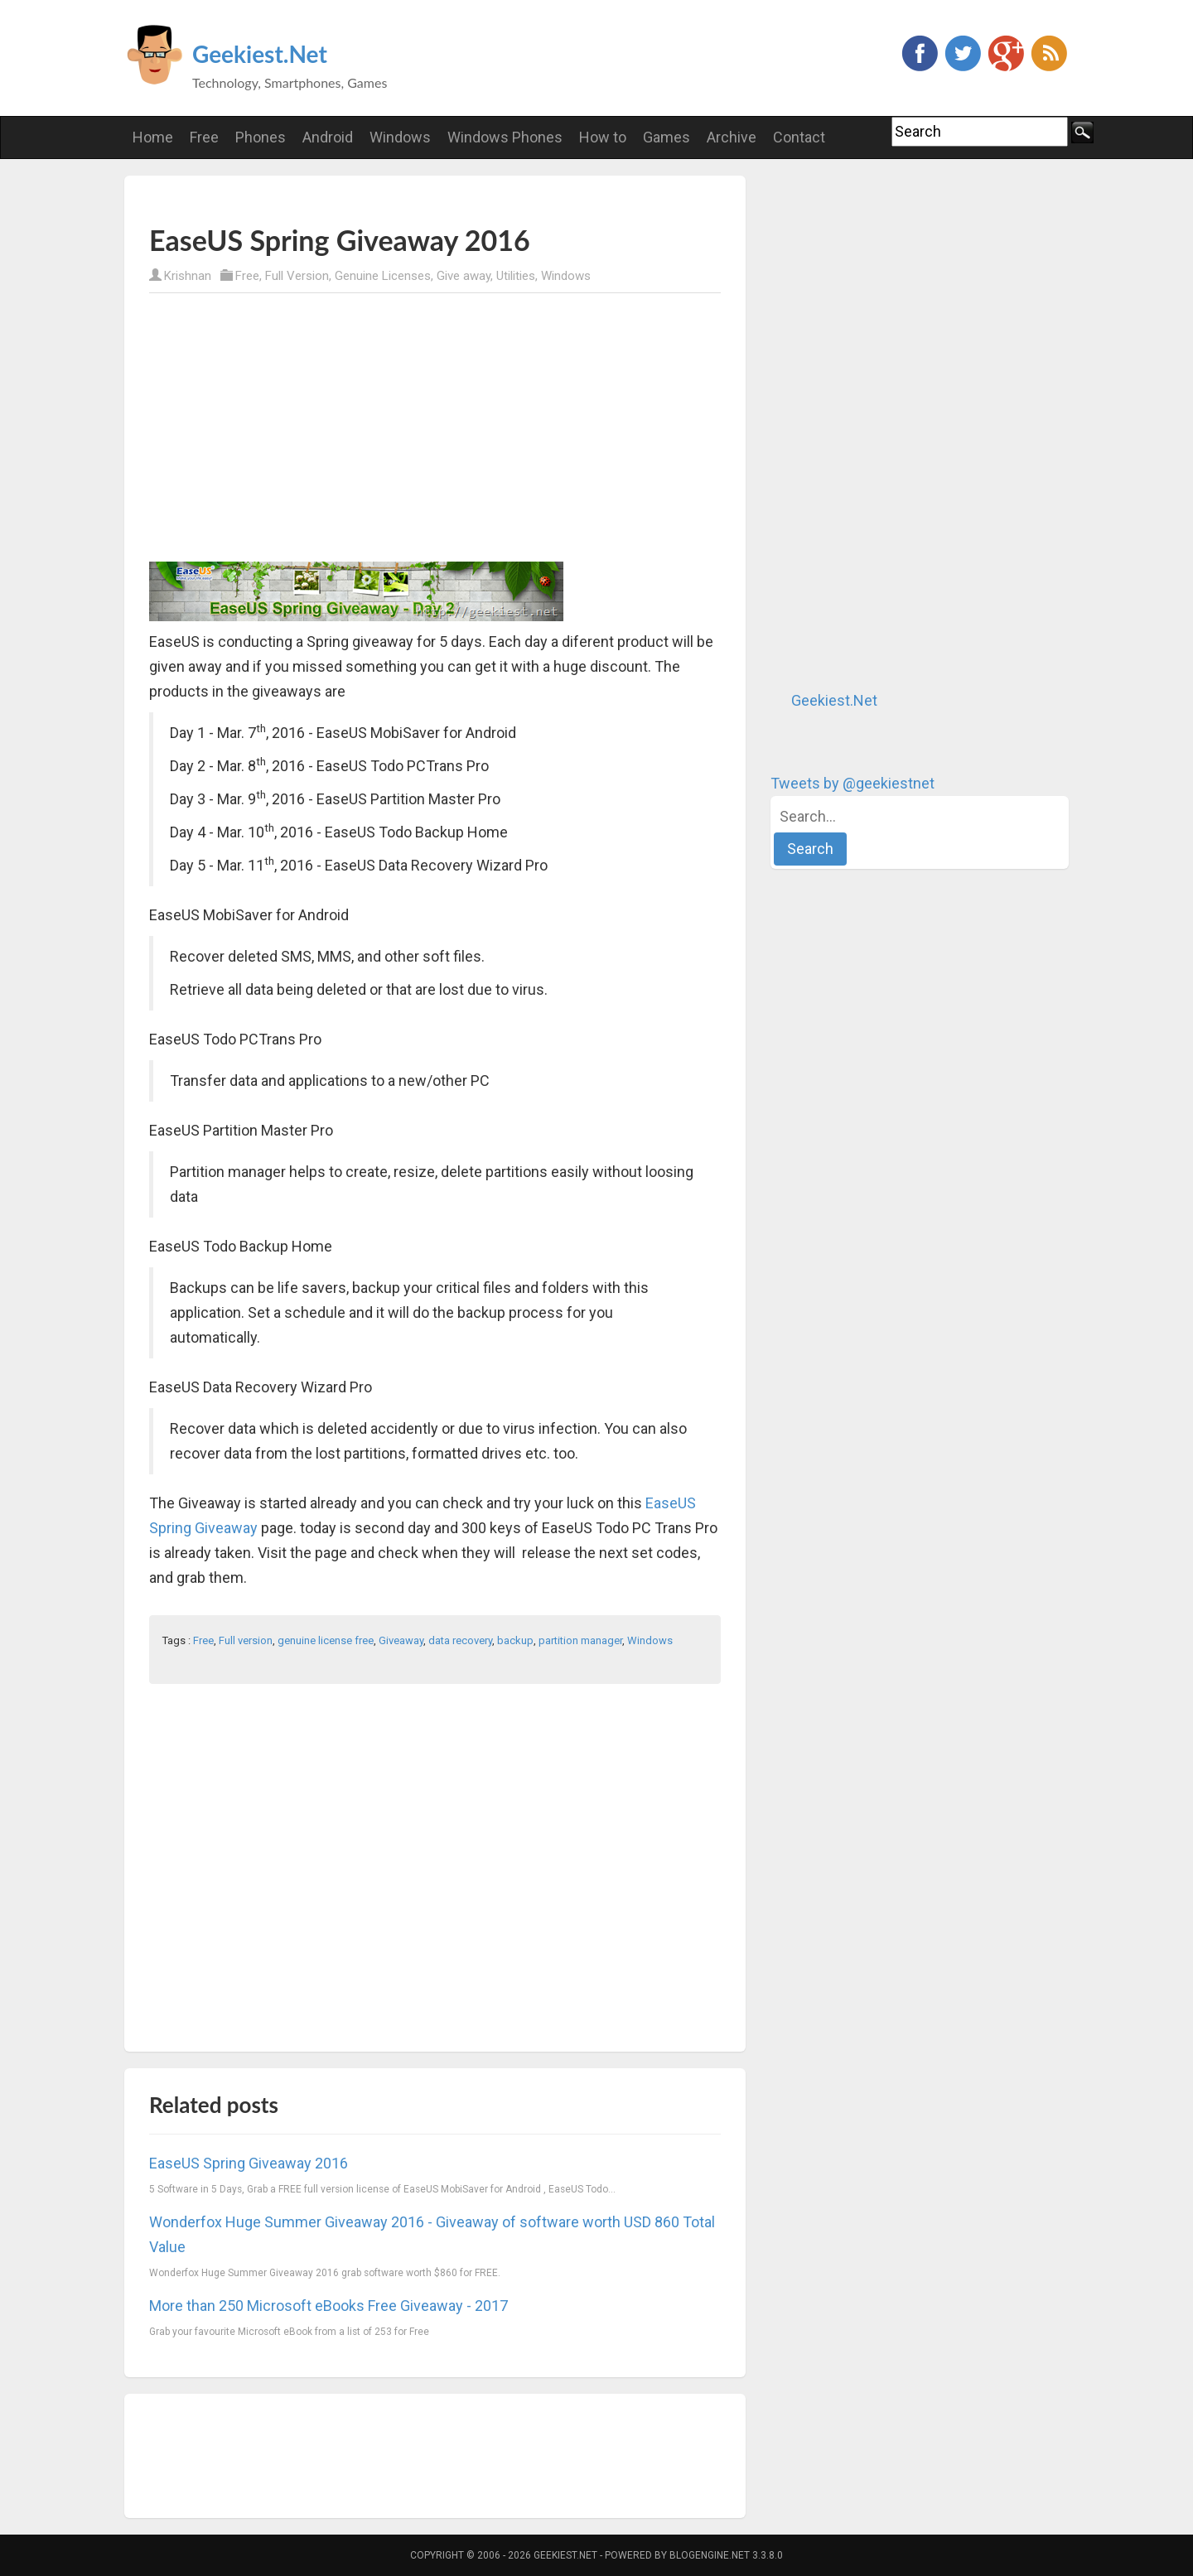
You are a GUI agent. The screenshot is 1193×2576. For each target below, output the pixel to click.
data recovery (460, 1640)
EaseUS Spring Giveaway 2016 (248, 2163)
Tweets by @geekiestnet (852, 783)
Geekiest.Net (259, 54)
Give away (463, 275)
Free (247, 275)
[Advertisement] (343, 199)
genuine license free (326, 1640)
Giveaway (401, 1640)
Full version (246, 1640)
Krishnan (187, 275)
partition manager (580, 1640)
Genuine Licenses (383, 275)
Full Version (297, 275)
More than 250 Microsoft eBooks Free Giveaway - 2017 (328, 2305)
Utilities (515, 275)
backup (515, 1640)
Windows (566, 275)
